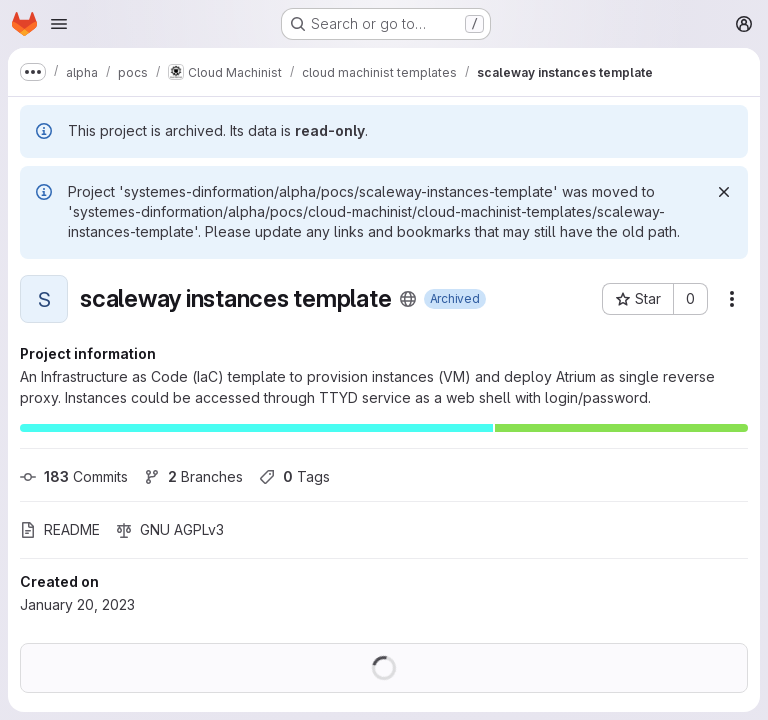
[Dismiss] (724, 192)
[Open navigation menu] (59, 24)
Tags (294, 476)
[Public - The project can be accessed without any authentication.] (408, 299)
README (60, 529)
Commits (74, 476)
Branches (193, 476)
